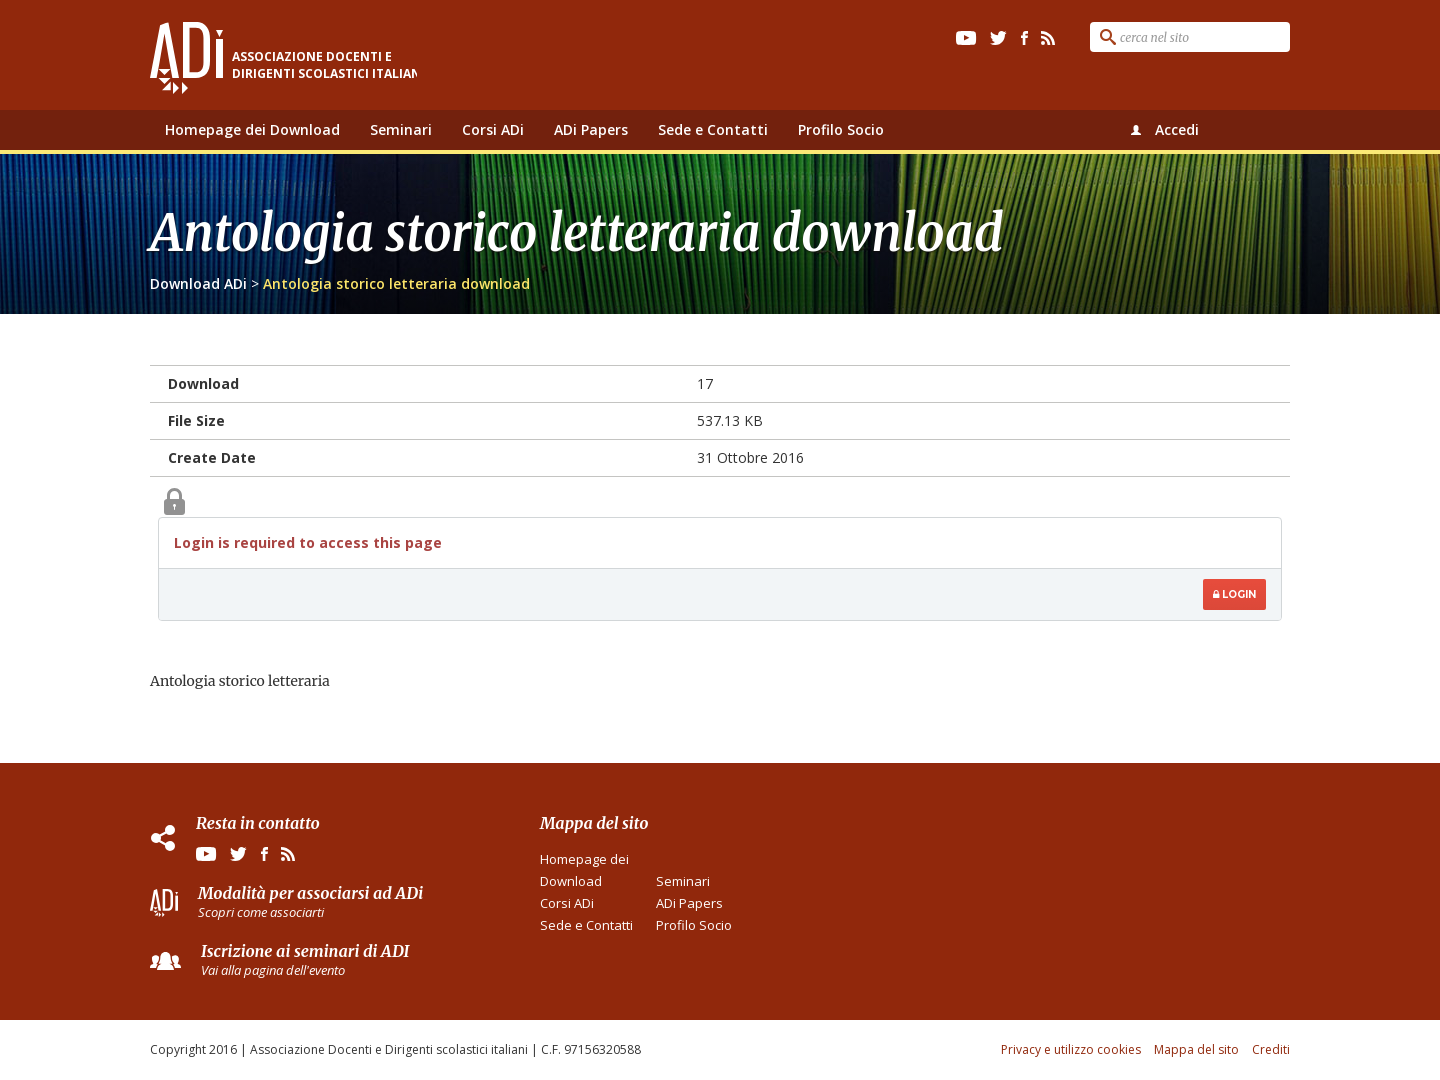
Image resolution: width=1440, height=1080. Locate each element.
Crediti (1271, 1049)
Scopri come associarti (261, 912)
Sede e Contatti (713, 129)
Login (1234, 594)
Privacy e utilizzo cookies (1071, 1049)
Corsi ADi (493, 129)
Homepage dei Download (252, 129)
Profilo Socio (841, 129)
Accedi (1177, 129)
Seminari (401, 129)
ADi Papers (591, 129)
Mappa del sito (1196, 1049)
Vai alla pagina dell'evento (273, 970)
